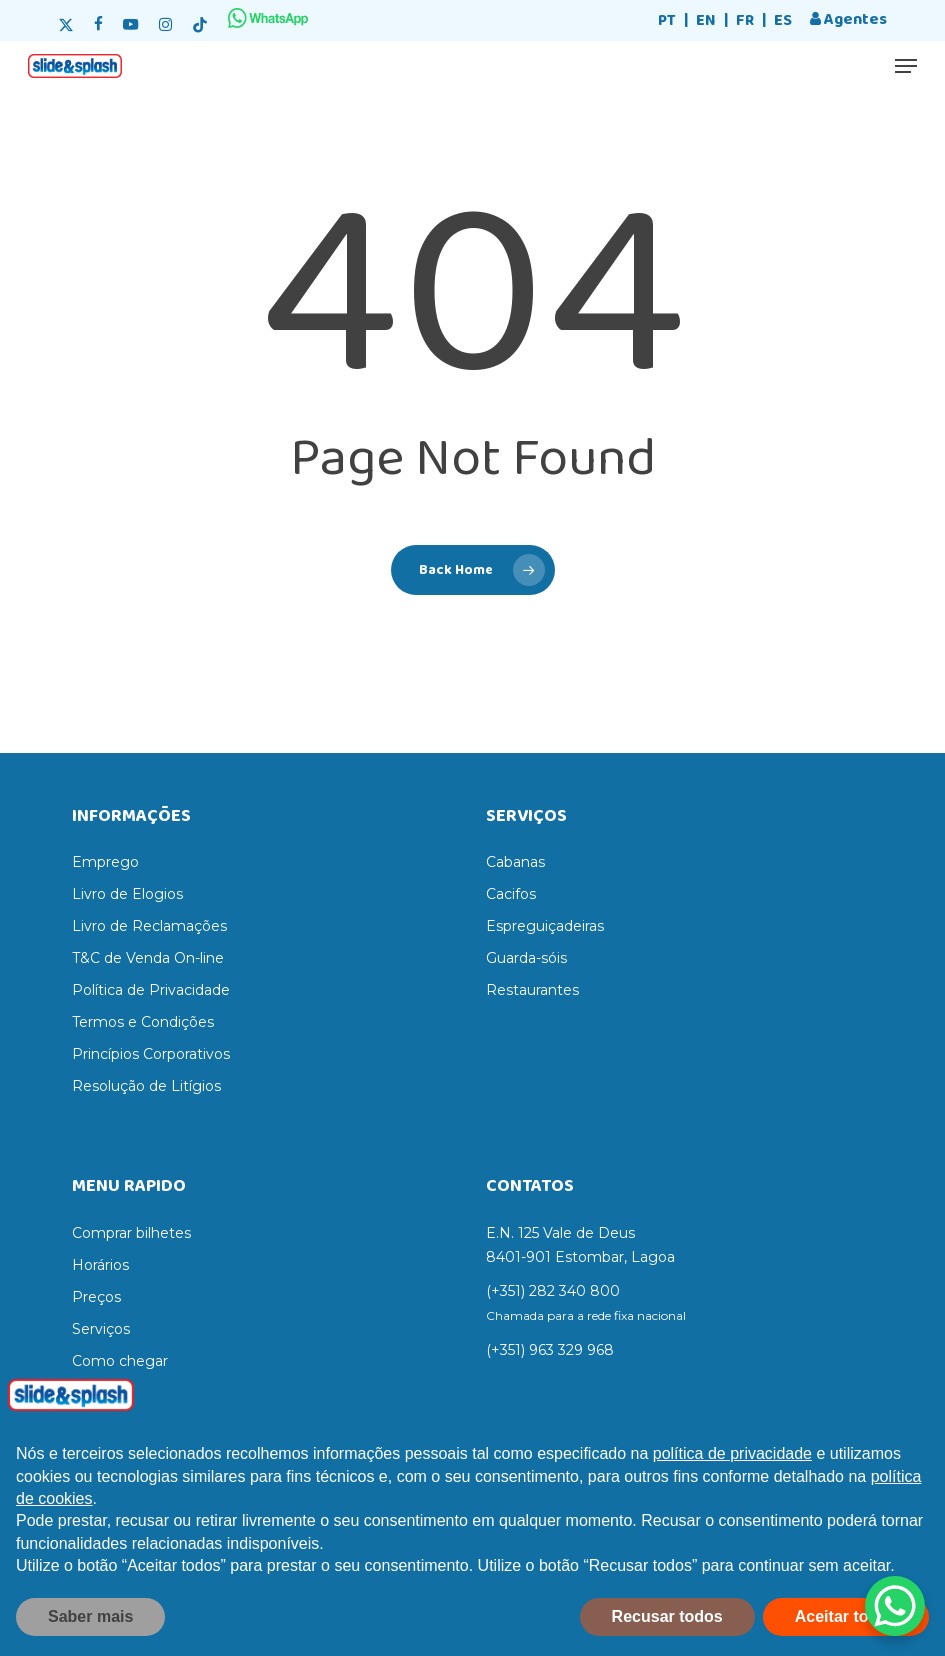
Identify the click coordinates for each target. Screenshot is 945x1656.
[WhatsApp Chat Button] (895, 1606)
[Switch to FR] (745, 21)
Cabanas (515, 862)
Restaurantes (532, 990)
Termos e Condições (143, 1022)
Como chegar (120, 1361)
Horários (100, 1265)
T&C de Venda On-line (148, 958)
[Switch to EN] (706, 21)
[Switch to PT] (667, 21)
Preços (96, 1297)
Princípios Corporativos (151, 1054)
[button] (906, 66)
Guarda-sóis (526, 958)
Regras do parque (134, 1393)
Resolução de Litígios (146, 1086)
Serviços (101, 1329)
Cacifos (511, 894)
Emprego (105, 862)
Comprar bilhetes (131, 1233)
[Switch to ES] (783, 21)
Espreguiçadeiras (545, 926)
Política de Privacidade (151, 990)
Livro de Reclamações (149, 926)
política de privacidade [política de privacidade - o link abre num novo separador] (732, 1477)
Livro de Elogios (127, 894)
